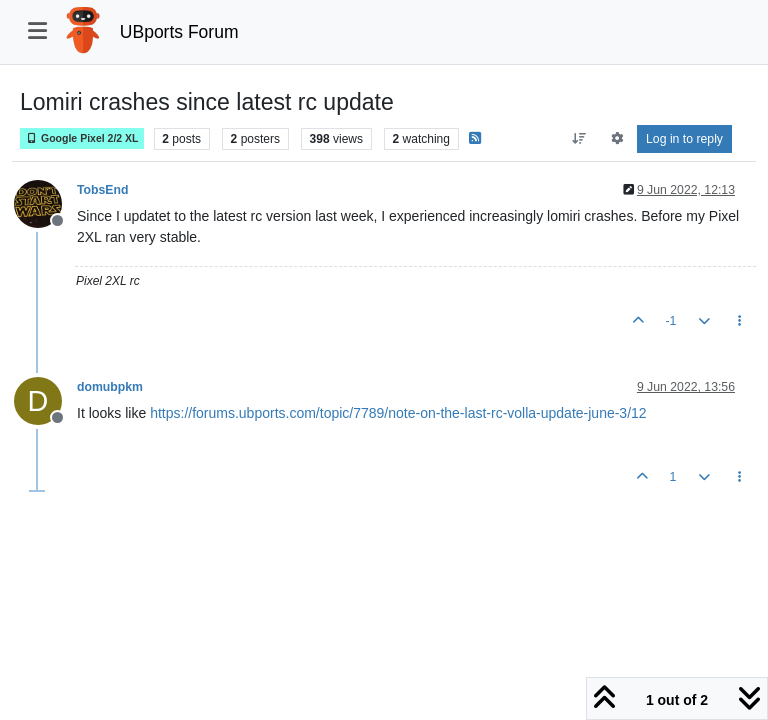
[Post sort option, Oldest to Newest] (579, 139)
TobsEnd (103, 190)
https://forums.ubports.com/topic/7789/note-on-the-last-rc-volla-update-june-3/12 (398, 413)
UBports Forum (179, 32)
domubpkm (110, 387)
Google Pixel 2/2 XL (82, 138)
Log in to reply (684, 139)
